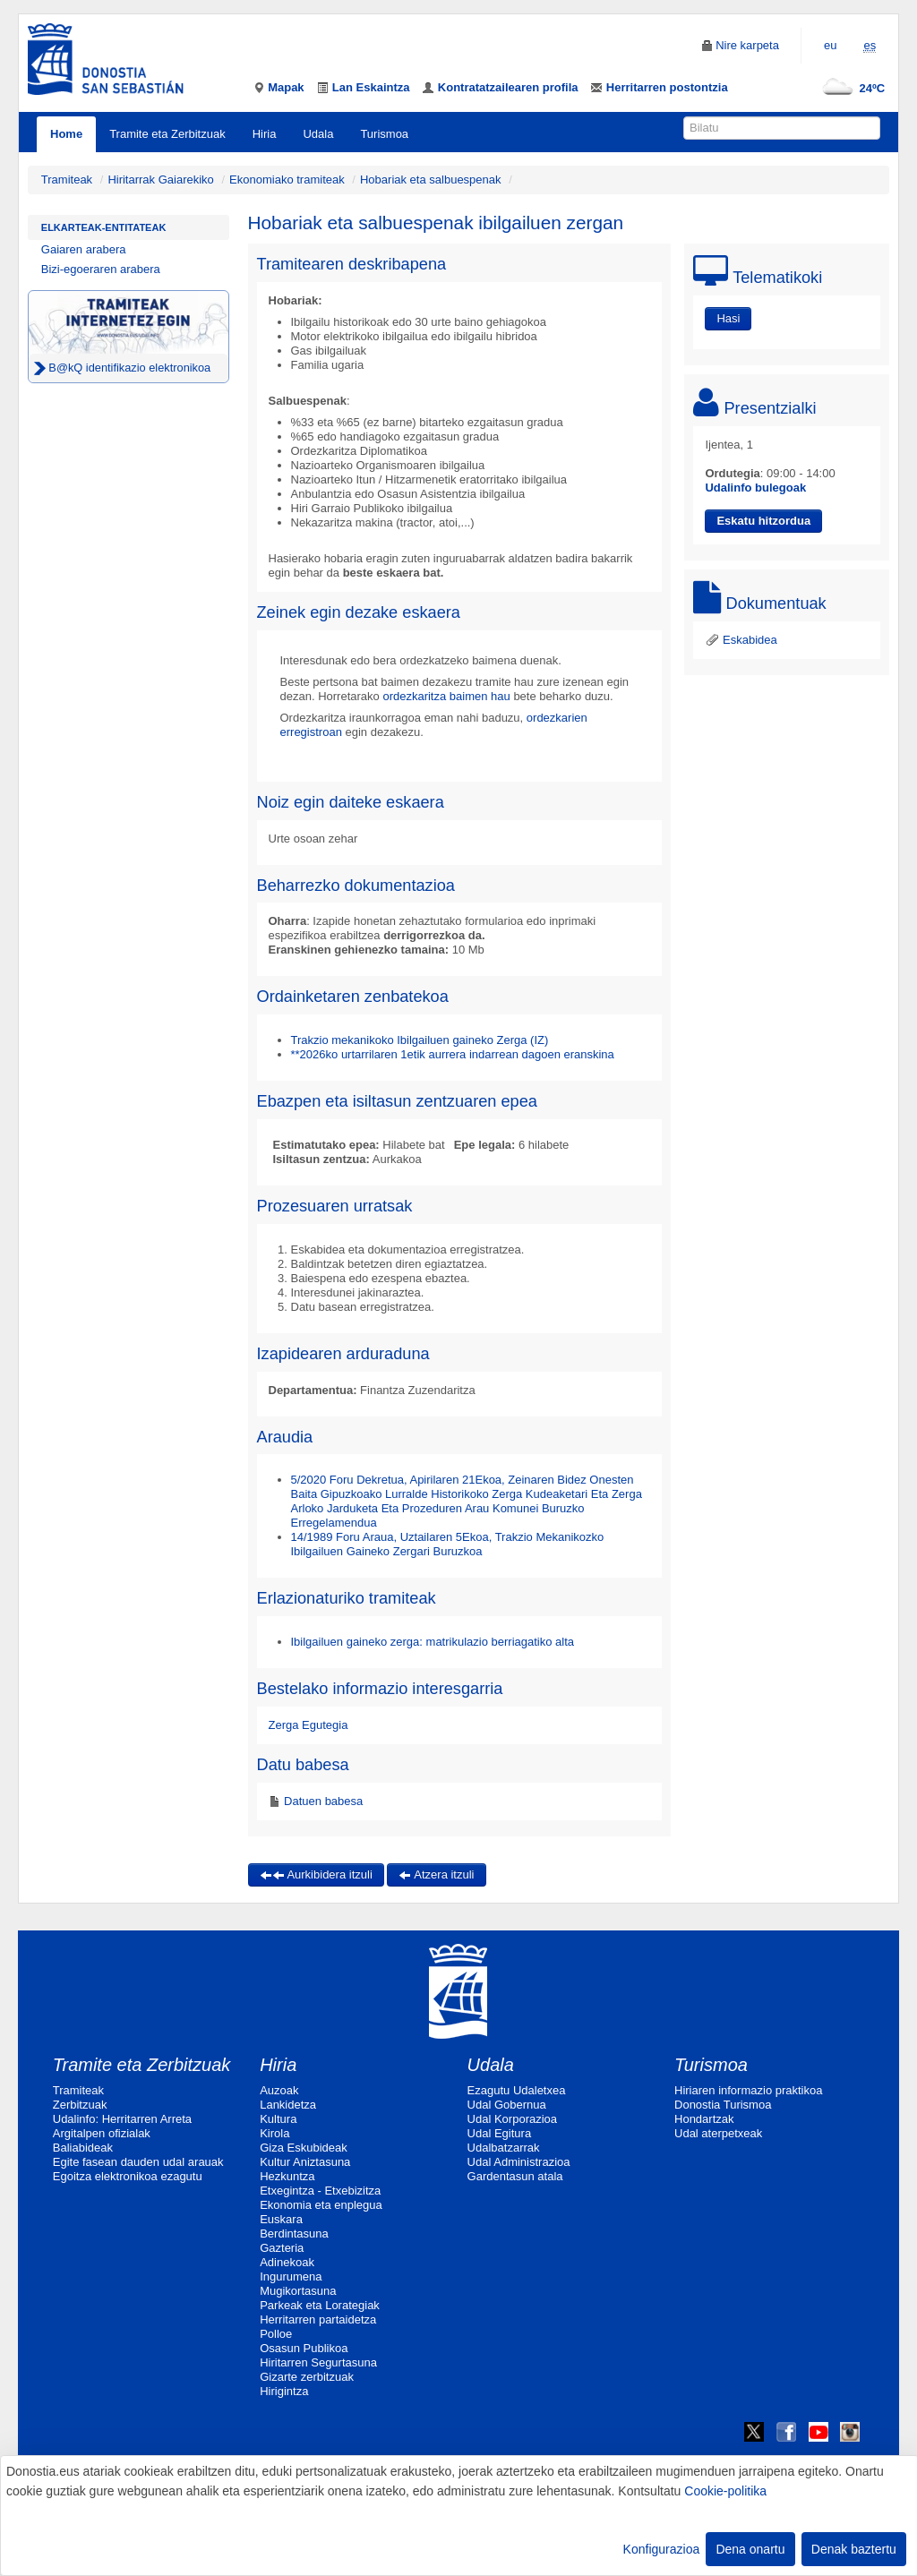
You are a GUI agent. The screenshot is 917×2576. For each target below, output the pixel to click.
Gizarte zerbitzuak (307, 2376)
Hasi (728, 318)
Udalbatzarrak (503, 2147)
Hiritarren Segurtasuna (318, 2362)
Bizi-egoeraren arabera (100, 269)
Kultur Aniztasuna (305, 2162)
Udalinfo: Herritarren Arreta (122, 2119)
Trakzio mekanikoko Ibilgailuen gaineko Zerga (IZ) (420, 1040)
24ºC (850, 88)
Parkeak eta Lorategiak (320, 2305)
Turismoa (384, 134)
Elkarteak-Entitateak (104, 227)
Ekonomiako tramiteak (287, 179)
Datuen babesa (322, 1801)
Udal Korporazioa (512, 2119)
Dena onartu (750, 2549)
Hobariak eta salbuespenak (430, 179)
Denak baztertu (853, 2549)
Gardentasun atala (515, 2176)
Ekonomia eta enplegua (321, 2205)
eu (830, 45)
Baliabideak (83, 2147)
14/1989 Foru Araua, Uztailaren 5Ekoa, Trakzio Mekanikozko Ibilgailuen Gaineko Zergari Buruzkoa (447, 1544)
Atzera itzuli (436, 1874)
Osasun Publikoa (303, 2348)
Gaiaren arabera (83, 249)
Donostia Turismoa (722, 2104)
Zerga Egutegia (308, 1725)
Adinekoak (287, 2262)
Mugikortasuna (298, 2291)
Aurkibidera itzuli (316, 1874)
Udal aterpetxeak (718, 2133)
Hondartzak (703, 2119)
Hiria (265, 134)
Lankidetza (288, 2104)
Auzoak (279, 2090)
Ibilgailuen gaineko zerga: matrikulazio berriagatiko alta (433, 1641)
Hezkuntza (287, 2176)
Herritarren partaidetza (318, 2319)
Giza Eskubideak (303, 2147)
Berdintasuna (294, 2233)
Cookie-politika (725, 2491)
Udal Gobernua (506, 2104)
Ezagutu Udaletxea (516, 2090)
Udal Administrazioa (518, 2162)
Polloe (276, 2334)
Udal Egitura (499, 2133)
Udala (318, 134)
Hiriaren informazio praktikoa (748, 2090)
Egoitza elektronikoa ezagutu (127, 2176)
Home (66, 134)
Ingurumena (290, 2276)
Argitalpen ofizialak (101, 2133)
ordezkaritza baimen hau (446, 696)
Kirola (274, 2133)
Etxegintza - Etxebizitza (320, 2190)
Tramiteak (66, 179)
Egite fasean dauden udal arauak (138, 2162)
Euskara (281, 2219)
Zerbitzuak (80, 2104)
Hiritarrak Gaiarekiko (160, 179)
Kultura (278, 2119)
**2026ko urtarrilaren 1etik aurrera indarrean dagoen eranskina (452, 1054)
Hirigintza (284, 2391)
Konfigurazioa (661, 2549)
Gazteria (282, 2248)
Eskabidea (740, 639)
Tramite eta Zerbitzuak (167, 134)
